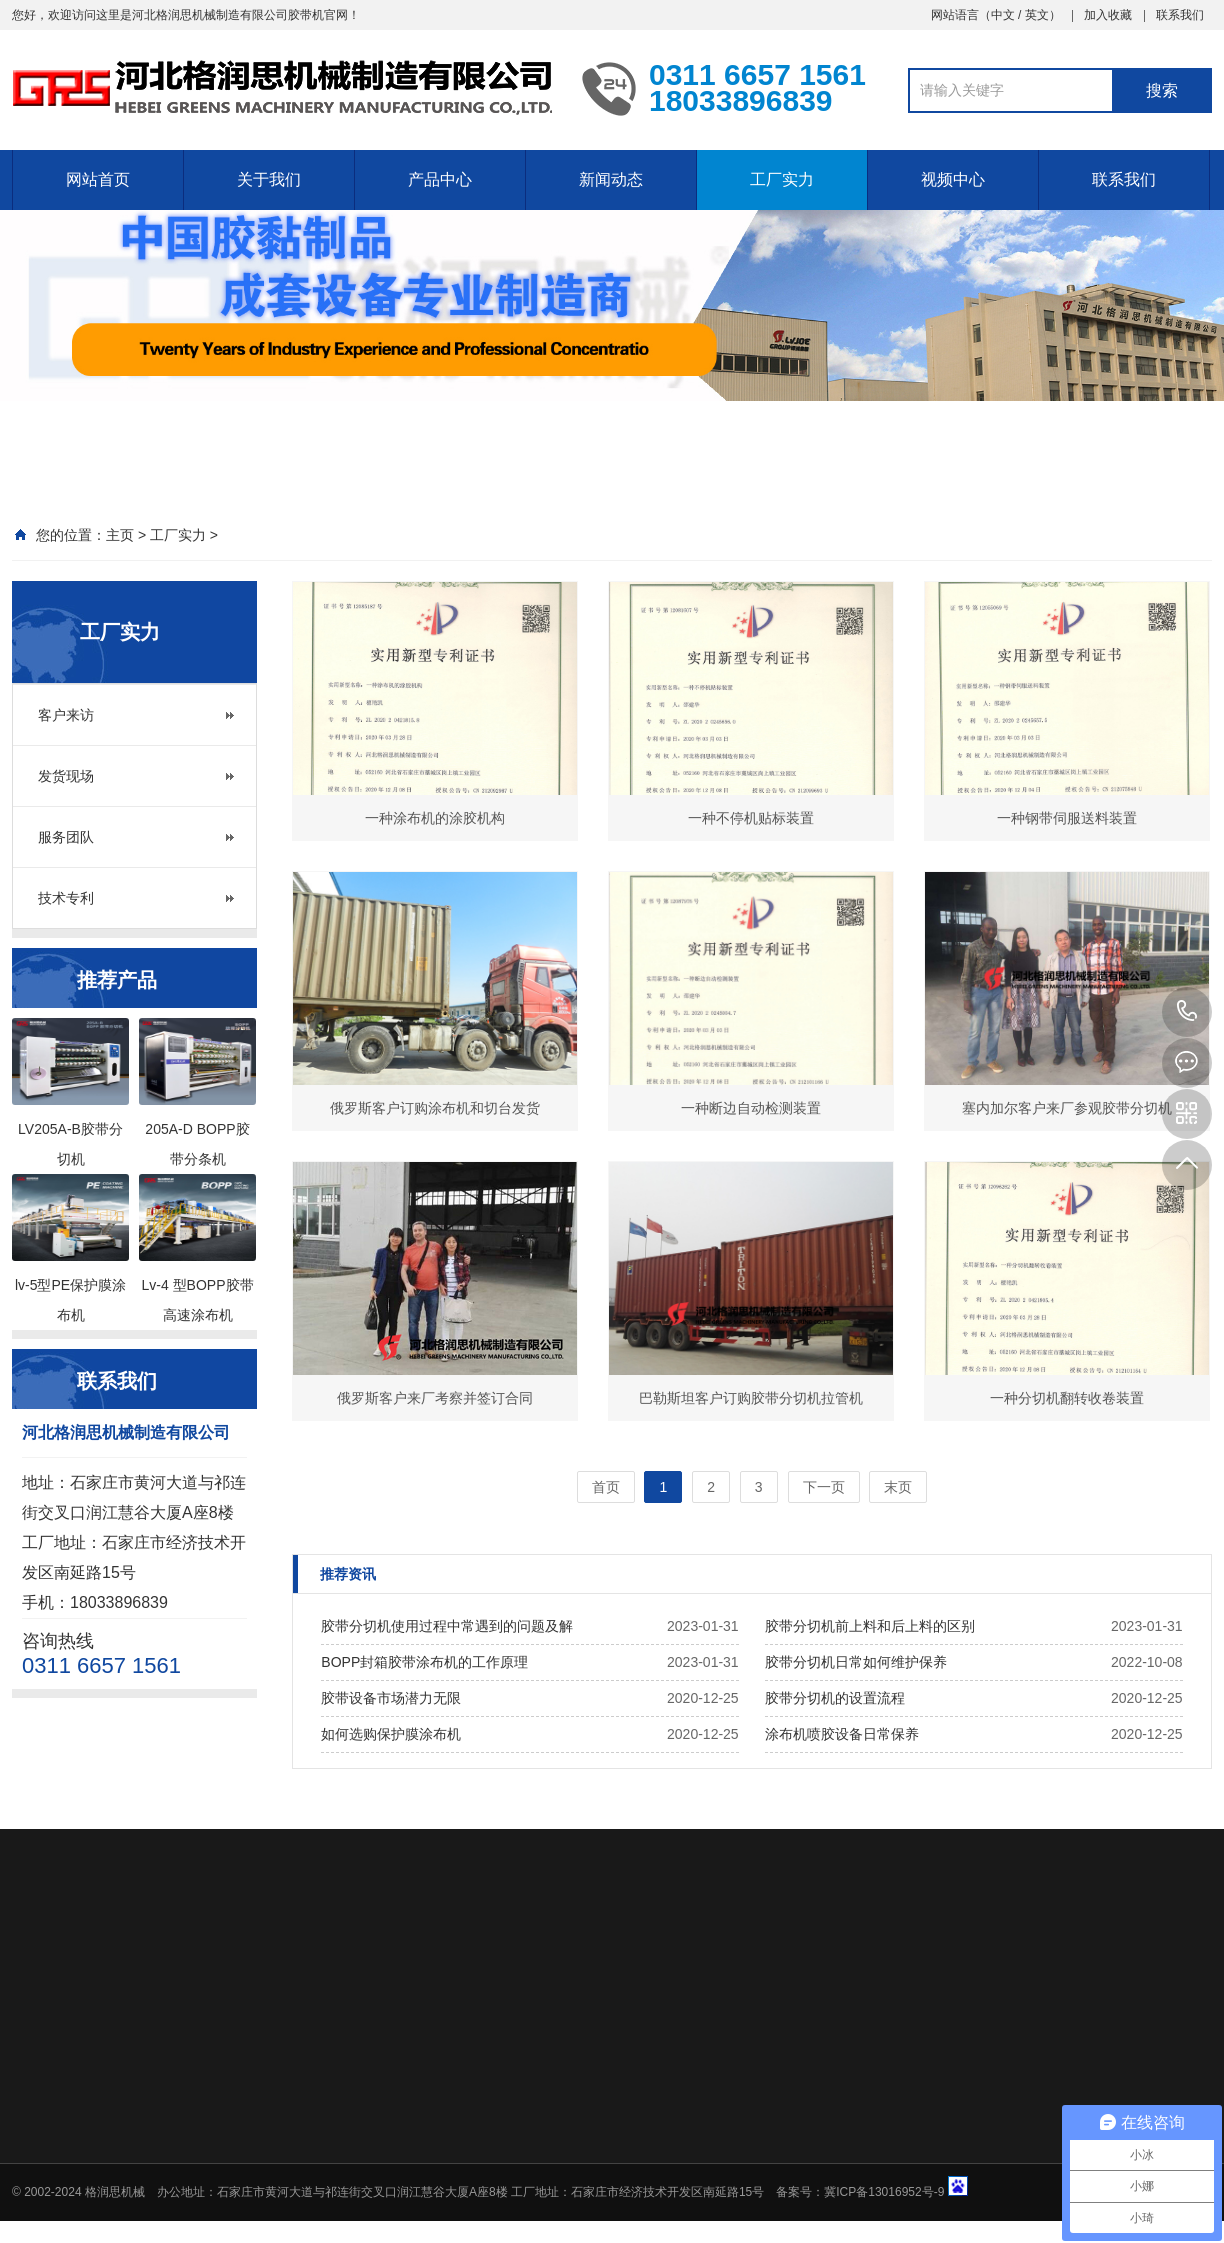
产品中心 (440, 179)
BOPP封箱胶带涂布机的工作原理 (424, 1662)
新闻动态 (611, 179)
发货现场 (66, 776)
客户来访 (66, 715)
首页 (606, 1487)
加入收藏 (1108, 15)
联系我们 (1180, 15)
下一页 (824, 1487)
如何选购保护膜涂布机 (391, 1734)
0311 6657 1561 (1187, 1012)
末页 (898, 1487)
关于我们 (269, 179)
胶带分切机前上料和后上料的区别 (870, 1626)
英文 (1037, 15)
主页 (120, 535)
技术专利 (66, 898)
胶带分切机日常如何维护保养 (856, 1662)
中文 (1003, 15)
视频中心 (953, 179)
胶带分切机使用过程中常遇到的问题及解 (447, 1626)
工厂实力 (782, 179)
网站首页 (98, 179)
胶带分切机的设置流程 (835, 1698)
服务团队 (66, 837)
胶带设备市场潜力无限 (391, 1698)
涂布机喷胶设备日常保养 (842, 1734)
